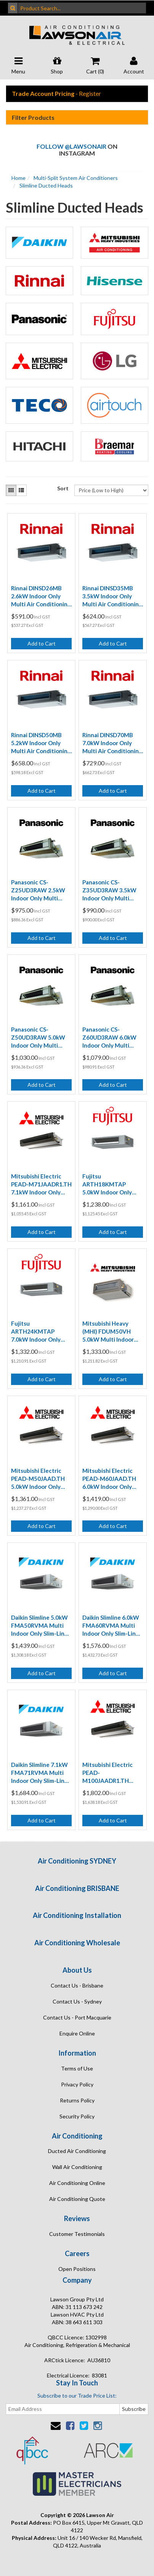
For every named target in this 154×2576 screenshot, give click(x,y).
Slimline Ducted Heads (46, 185)
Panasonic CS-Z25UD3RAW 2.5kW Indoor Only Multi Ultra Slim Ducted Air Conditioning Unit (39, 890)
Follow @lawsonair (71, 146)
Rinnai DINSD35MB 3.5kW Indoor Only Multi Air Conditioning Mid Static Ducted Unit (112, 596)
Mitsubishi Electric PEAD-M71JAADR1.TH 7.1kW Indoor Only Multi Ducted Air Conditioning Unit (41, 1184)
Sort (63, 488)
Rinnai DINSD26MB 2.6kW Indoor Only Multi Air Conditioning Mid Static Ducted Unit (41, 596)
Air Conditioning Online (77, 2183)
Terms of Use (77, 2068)
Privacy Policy (77, 2084)
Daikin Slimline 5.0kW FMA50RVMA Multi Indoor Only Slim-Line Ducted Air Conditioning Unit (39, 1626)
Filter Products (33, 117)
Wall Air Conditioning (77, 2167)
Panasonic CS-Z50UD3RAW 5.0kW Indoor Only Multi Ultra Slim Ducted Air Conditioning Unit (39, 1037)
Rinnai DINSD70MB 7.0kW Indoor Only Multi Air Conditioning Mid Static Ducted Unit (112, 743)
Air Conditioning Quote (77, 2199)
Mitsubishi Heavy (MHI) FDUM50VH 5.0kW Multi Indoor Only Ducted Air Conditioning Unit (108, 1332)
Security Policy (77, 2116)
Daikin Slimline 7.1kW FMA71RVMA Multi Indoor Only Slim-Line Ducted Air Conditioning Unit (39, 1773)
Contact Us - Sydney (77, 2001)
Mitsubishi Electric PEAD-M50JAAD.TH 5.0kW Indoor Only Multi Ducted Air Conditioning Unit (38, 1479)
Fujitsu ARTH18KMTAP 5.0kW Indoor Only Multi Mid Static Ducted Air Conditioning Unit (107, 1184)
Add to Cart (41, 643)
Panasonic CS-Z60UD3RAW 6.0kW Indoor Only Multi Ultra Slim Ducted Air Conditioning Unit (110, 1037)
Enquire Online (77, 2033)
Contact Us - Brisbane (77, 1985)
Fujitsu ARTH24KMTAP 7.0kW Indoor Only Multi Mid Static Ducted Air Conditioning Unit (36, 1332)
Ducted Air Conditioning (77, 2151)
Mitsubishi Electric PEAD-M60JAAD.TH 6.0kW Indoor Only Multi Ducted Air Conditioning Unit (109, 1479)
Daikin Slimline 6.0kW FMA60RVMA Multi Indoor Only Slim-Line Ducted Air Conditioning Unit (110, 1626)
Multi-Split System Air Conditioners (76, 178)
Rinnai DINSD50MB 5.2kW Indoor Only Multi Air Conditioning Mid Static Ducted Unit (41, 743)
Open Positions (77, 2269)
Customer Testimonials (77, 2234)
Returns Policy (77, 2100)
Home (18, 178)
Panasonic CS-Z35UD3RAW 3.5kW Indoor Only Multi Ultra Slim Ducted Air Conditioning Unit (110, 890)
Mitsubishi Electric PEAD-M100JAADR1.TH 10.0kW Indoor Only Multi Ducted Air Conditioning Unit (108, 1773)
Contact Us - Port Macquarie (77, 2017)
